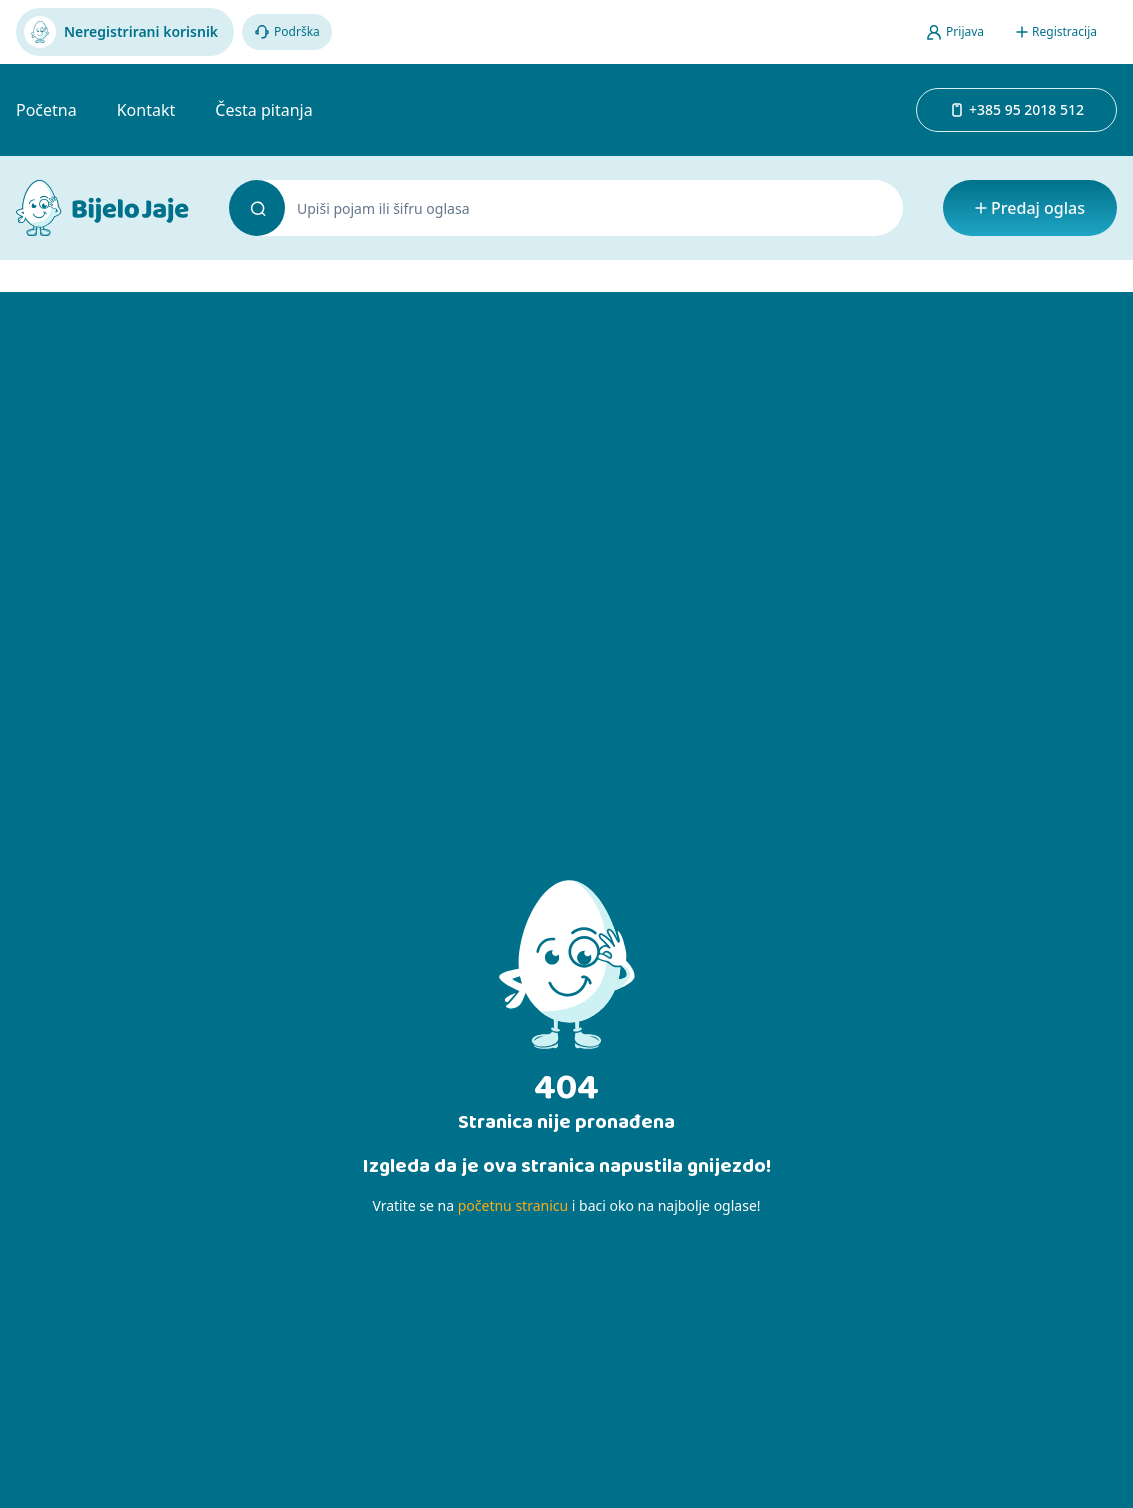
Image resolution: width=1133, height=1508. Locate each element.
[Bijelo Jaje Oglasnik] (102, 208)
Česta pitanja (263, 110)
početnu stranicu (513, 1205)
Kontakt (146, 110)
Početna (46, 110)
